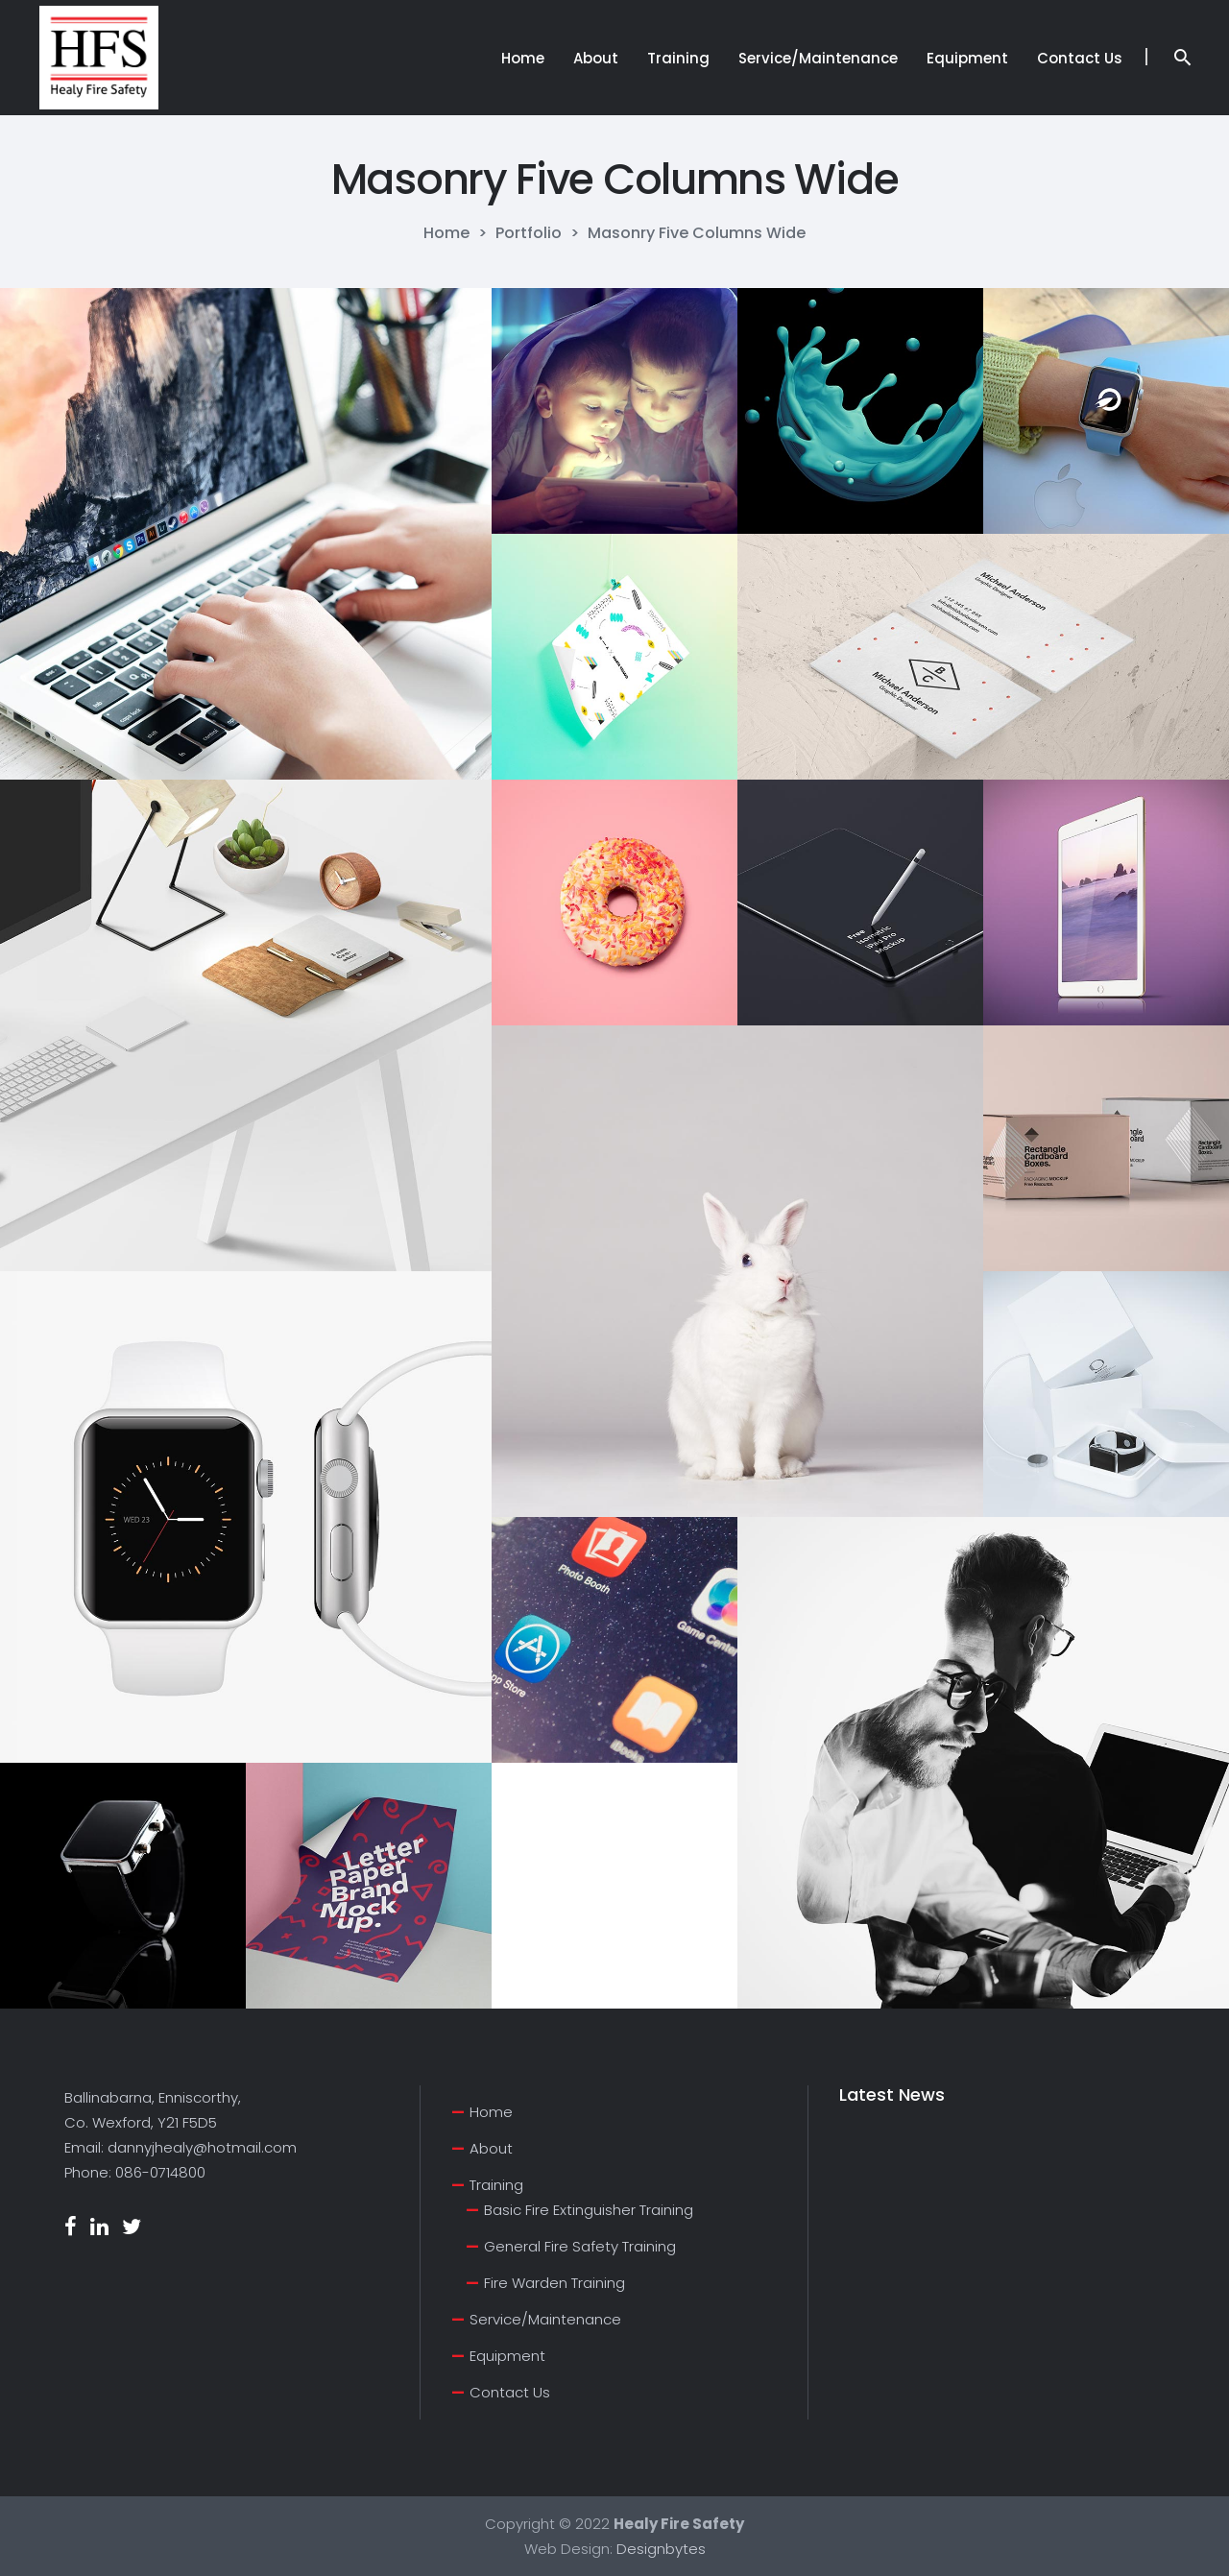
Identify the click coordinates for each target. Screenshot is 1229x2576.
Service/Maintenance (545, 2319)
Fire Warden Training (554, 2283)
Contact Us (510, 2392)
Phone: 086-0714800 (134, 2172)
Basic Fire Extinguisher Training (588, 2210)
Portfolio (528, 233)
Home (446, 233)
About (491, 2148)
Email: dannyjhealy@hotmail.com (180, 2147)
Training (496, 2185)
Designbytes (661, 2549)
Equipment (507, 2356)
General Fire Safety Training (580, 2246)
